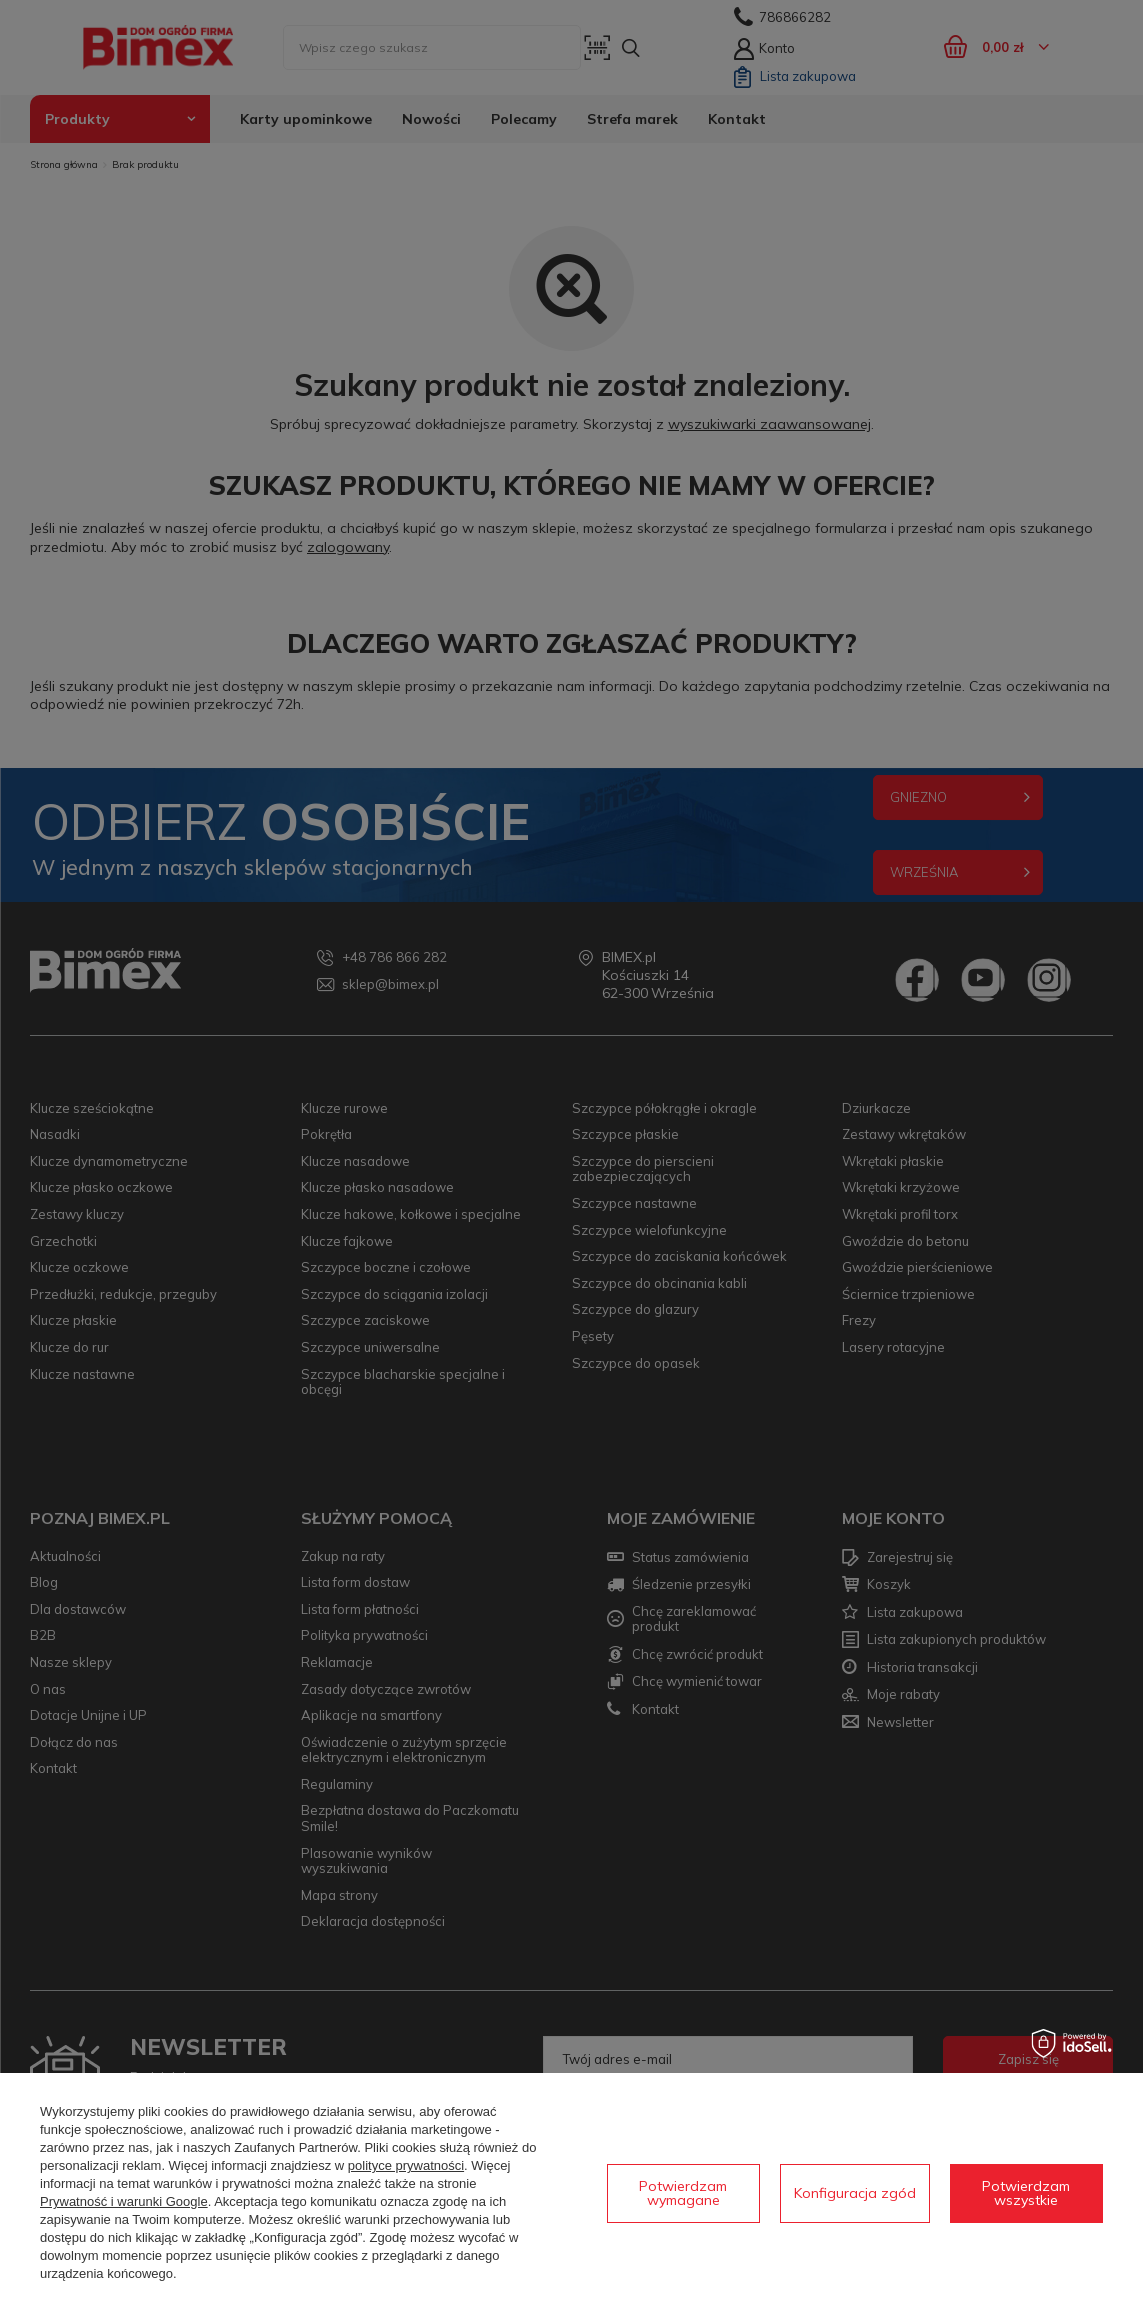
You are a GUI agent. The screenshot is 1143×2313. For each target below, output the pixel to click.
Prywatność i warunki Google (124, 2201)
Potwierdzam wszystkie (1026, 2193)
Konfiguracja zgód (855, 2193)
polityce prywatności (406, 2165)
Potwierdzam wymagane (683, 2193)
